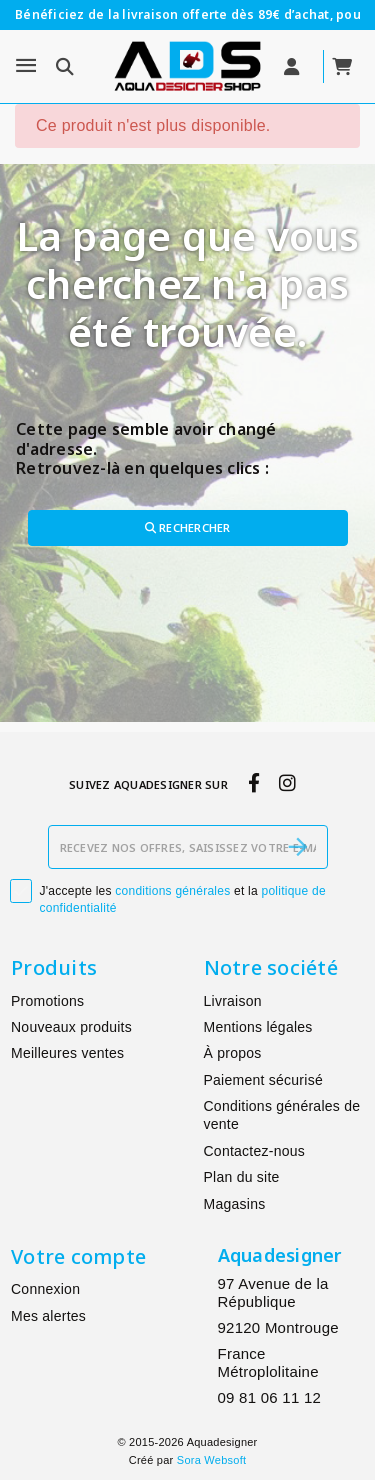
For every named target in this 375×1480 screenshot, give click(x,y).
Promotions (47, 1001)
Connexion (45, 1289)
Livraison (233, 1001)
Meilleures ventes (67, 1053)
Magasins (235, 1204)
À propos (233, 1053)
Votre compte (78, 1256)
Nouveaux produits (71, 1027)
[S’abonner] (298, 847)
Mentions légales (258, 1027)
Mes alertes (48, 1316)
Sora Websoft (211, 1460)
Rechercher (188, 527)
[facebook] (253, 784)
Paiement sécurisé (263, 1080)
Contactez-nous (255, 1151)
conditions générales (172, 891)
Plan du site (242, 1177)
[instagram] (287, 784)
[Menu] (26, 66)
